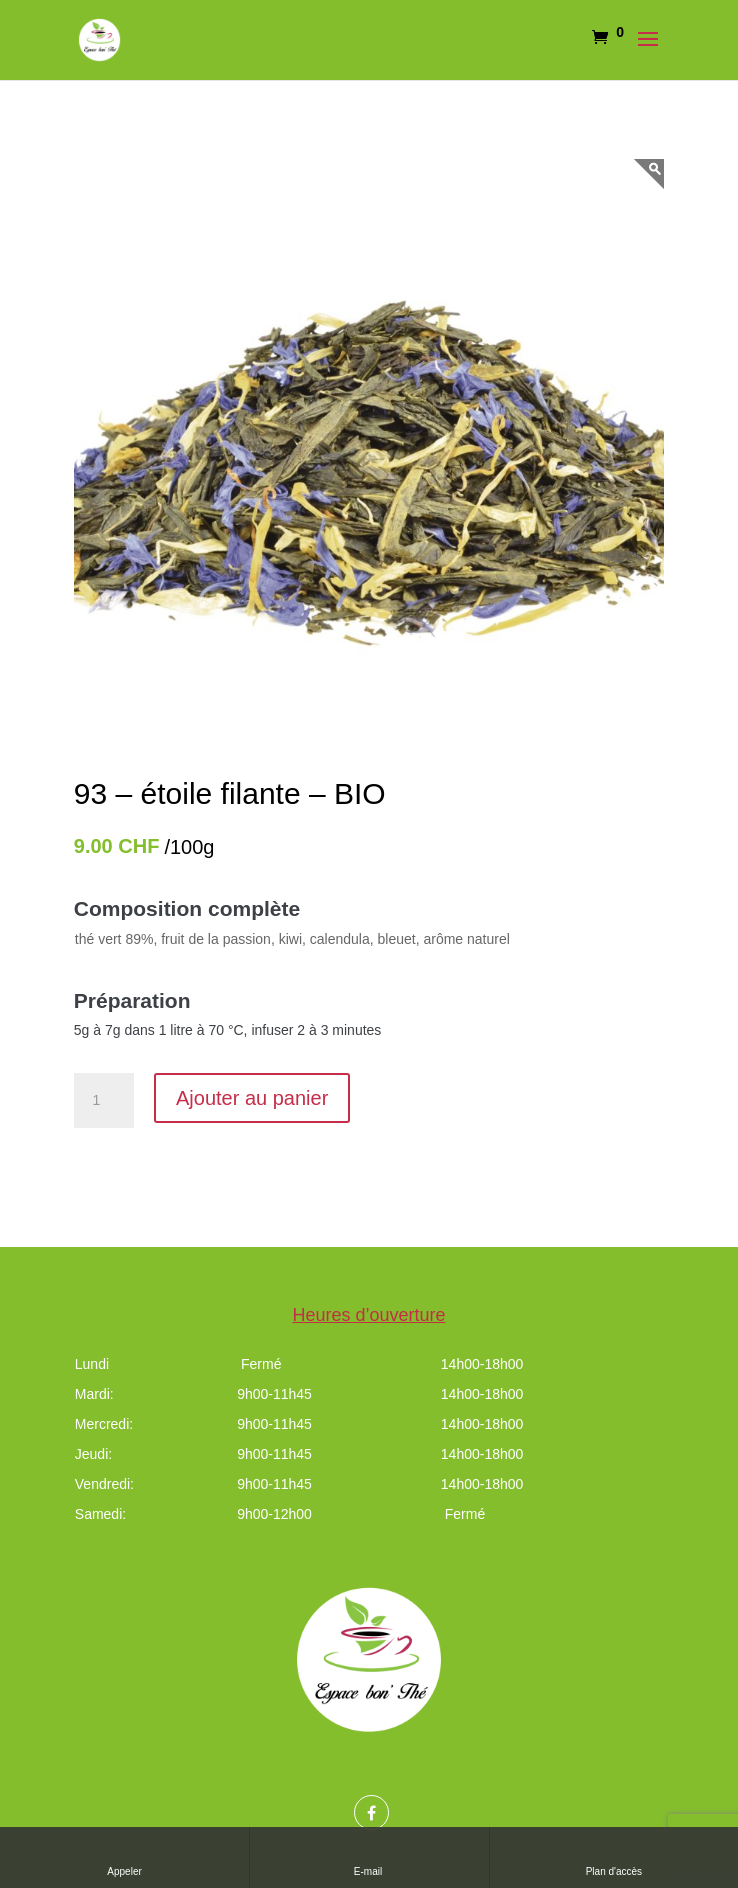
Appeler (124, 1856)
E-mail (369, 1856)
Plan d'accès (614, 1856)
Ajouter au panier (252, 1098)
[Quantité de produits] (104, 1101)
